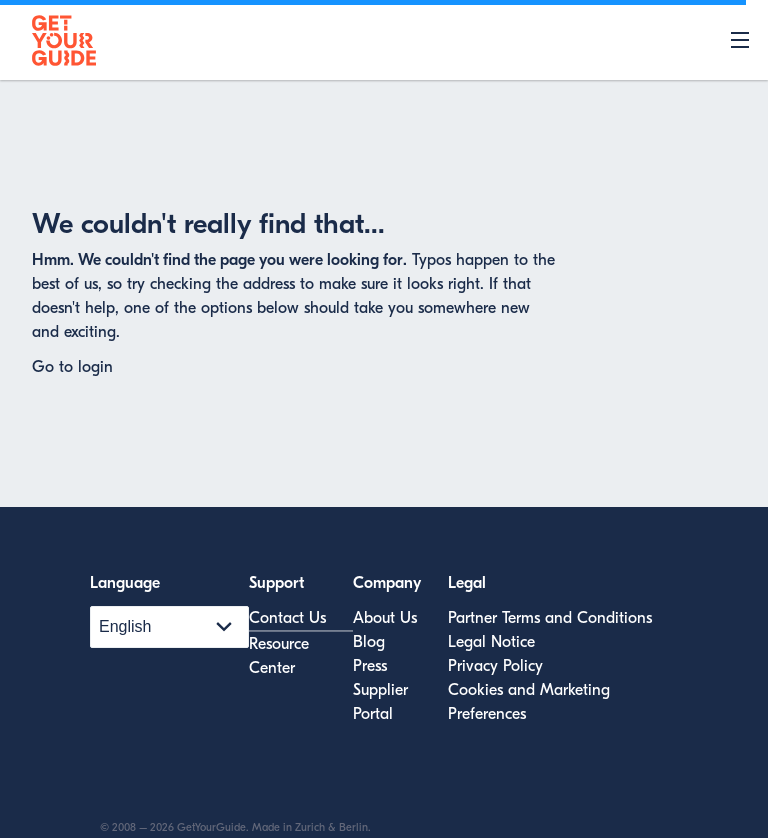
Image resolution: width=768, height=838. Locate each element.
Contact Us (287, 618)
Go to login (72, 367)
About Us (385, 618)
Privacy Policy (495, 666)
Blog (369, 642)
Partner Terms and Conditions (550, 618)
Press (370, 666)
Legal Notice (491, 642)
